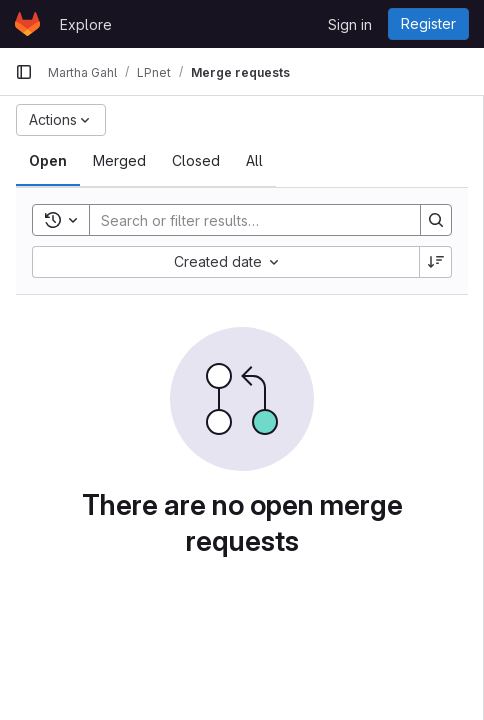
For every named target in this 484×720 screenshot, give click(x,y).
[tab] (48, 161)
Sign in (350, 24)
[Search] (245, 220)
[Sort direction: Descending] (436, 262)
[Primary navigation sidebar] (24, 72)
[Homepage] (27, 24)
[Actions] (61, 120)
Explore (86, 24)
